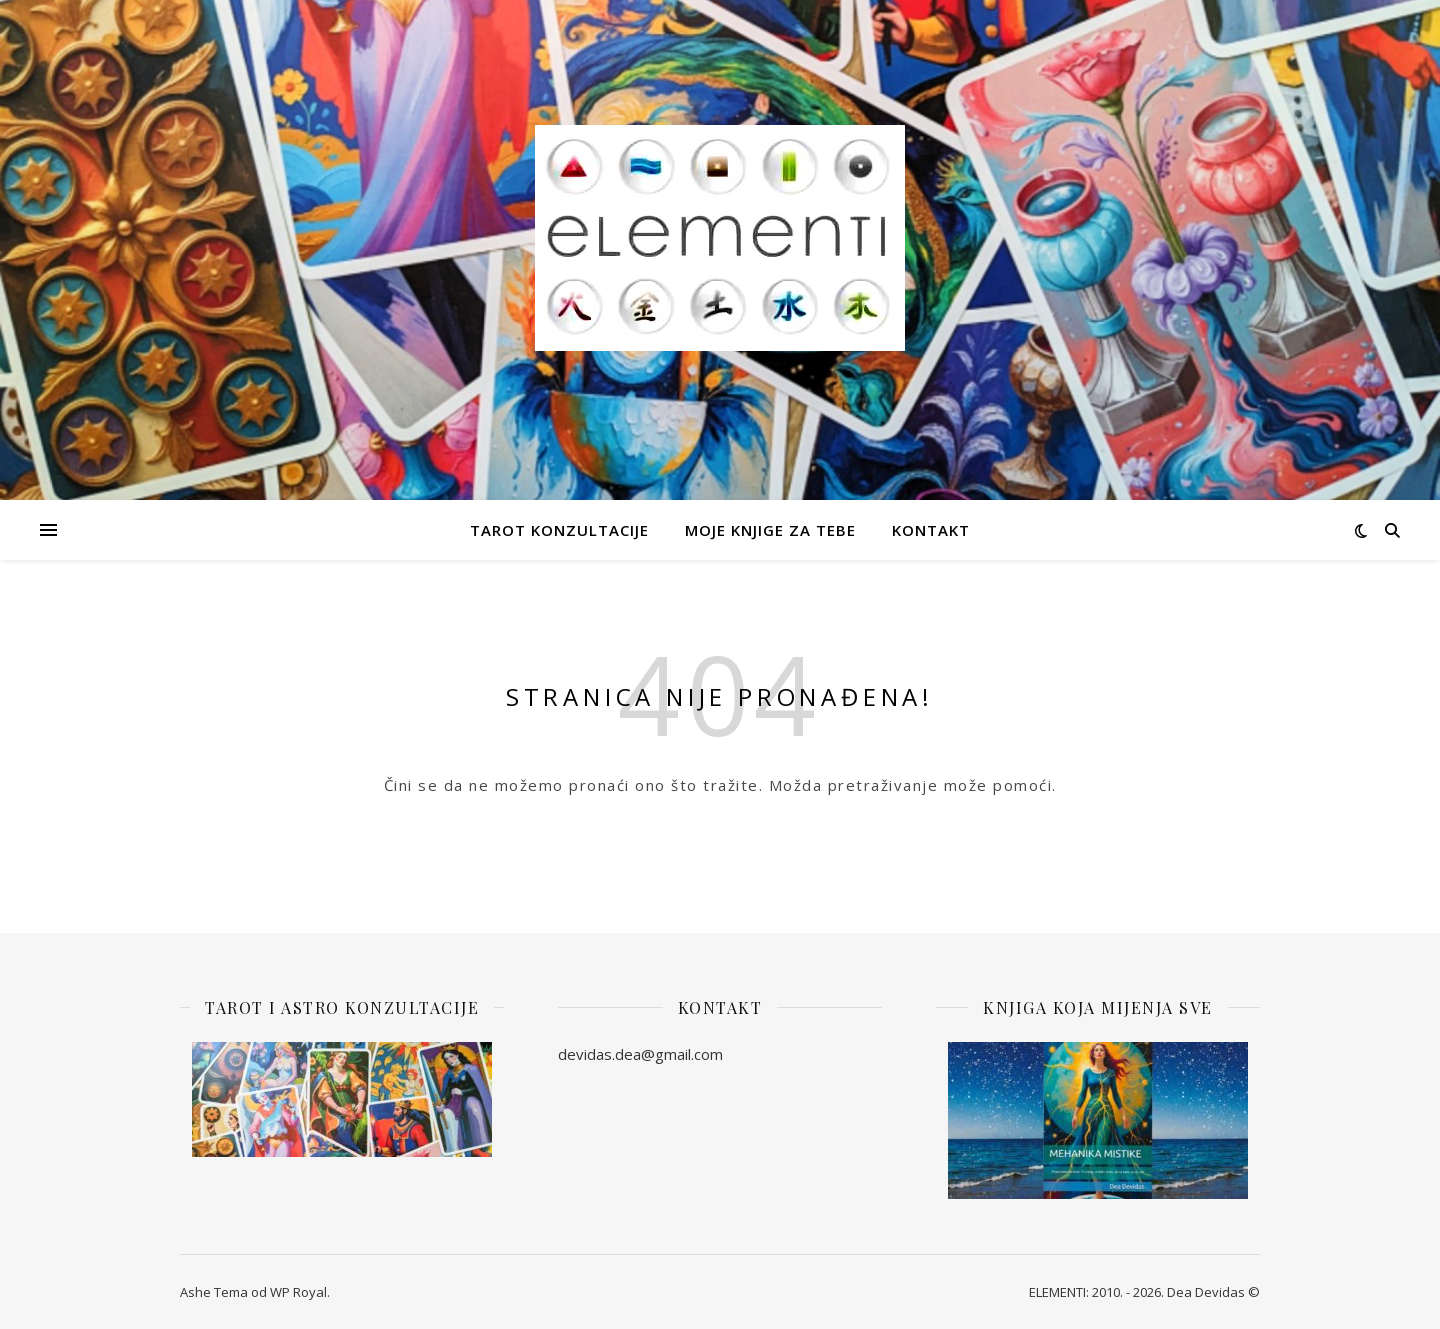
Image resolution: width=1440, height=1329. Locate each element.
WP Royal (298, 1292)
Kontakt (931, 530)
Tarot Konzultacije (559, 530)
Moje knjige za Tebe (770, 530)
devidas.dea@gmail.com (640, 1054)
